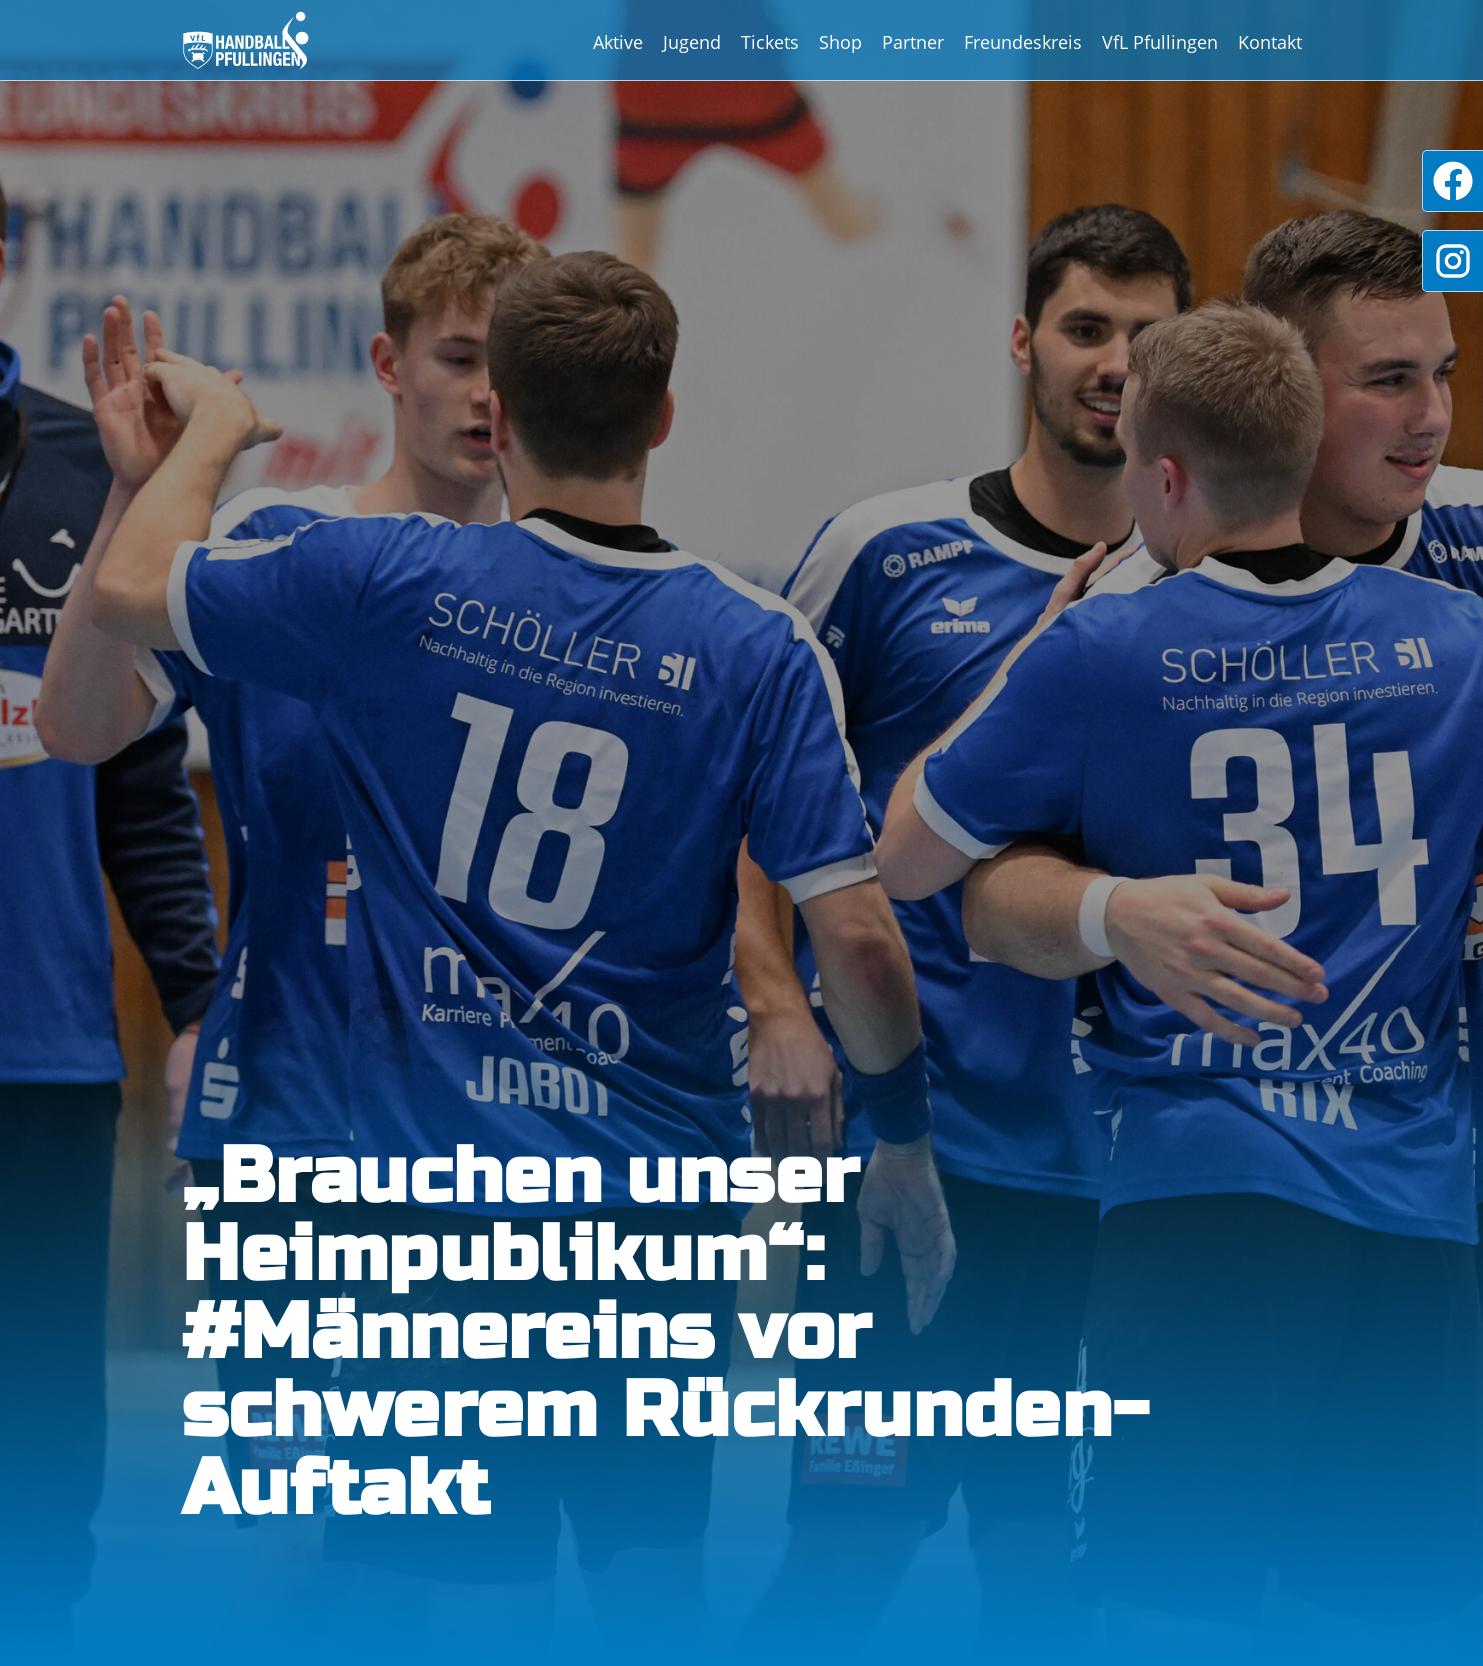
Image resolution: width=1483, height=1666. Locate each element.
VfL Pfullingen (1160, 42)
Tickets (770, 42)
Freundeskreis (1023, 42)
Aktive (618, 42)
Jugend (692, 42)
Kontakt (1270, 42)
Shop (840, 42)
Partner (913, 42)
